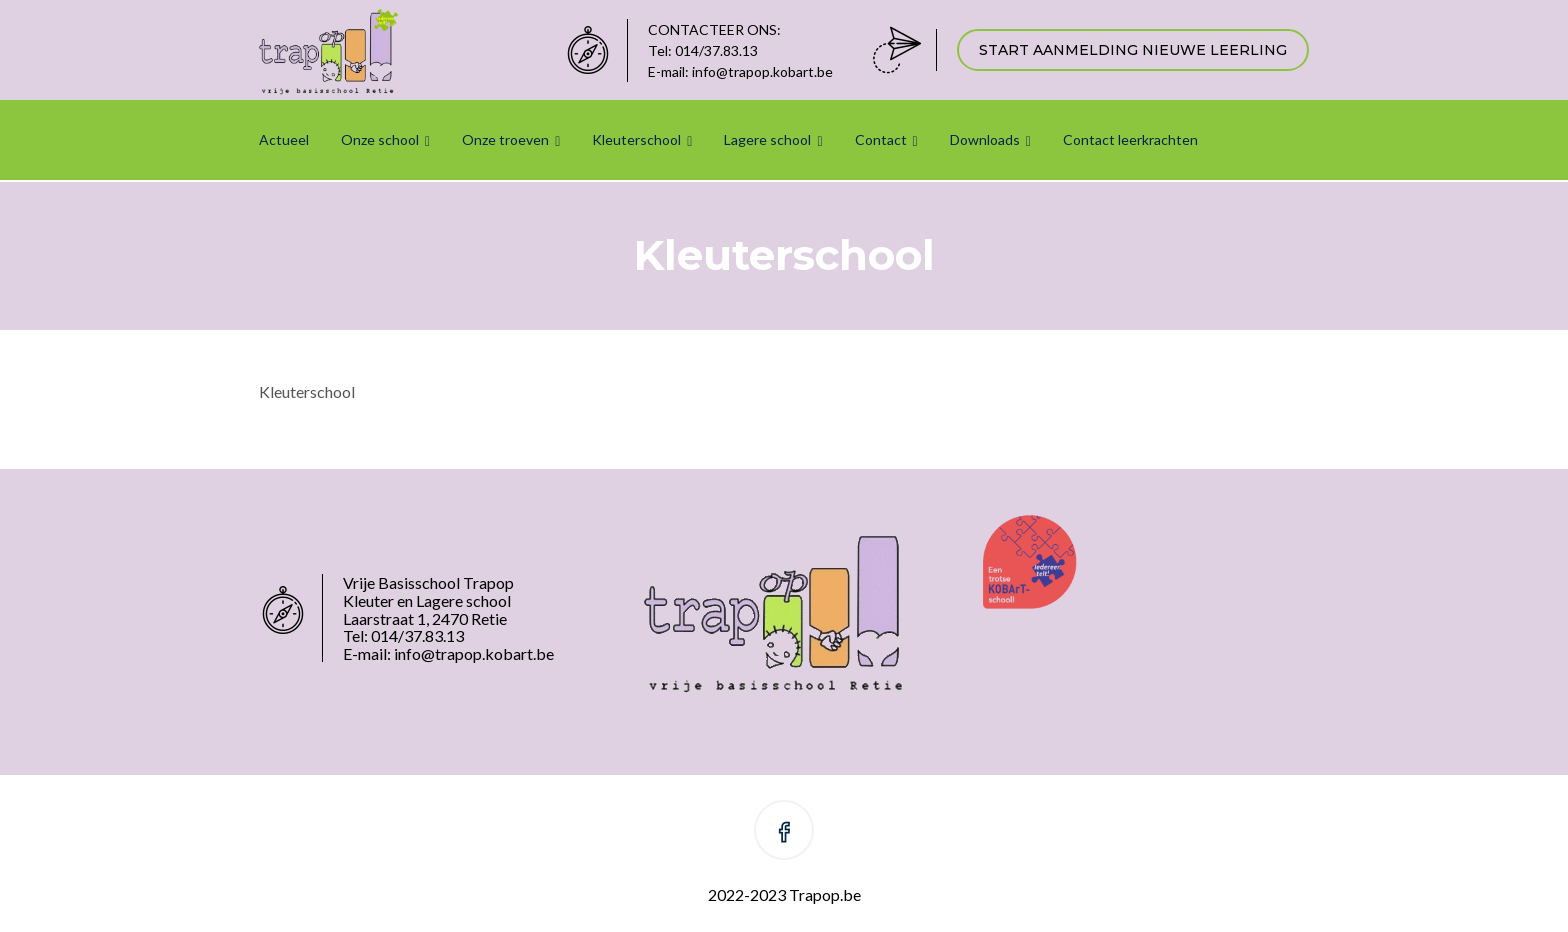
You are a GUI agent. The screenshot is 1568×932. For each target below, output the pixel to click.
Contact (881, 139)
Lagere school (767, 139)
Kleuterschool (636, 139)
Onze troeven (505, 139)
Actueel (284, 139)
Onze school (380, 139)
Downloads (985, 139)
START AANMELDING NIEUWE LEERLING (1133, 50)
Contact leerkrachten (1130, 139)
